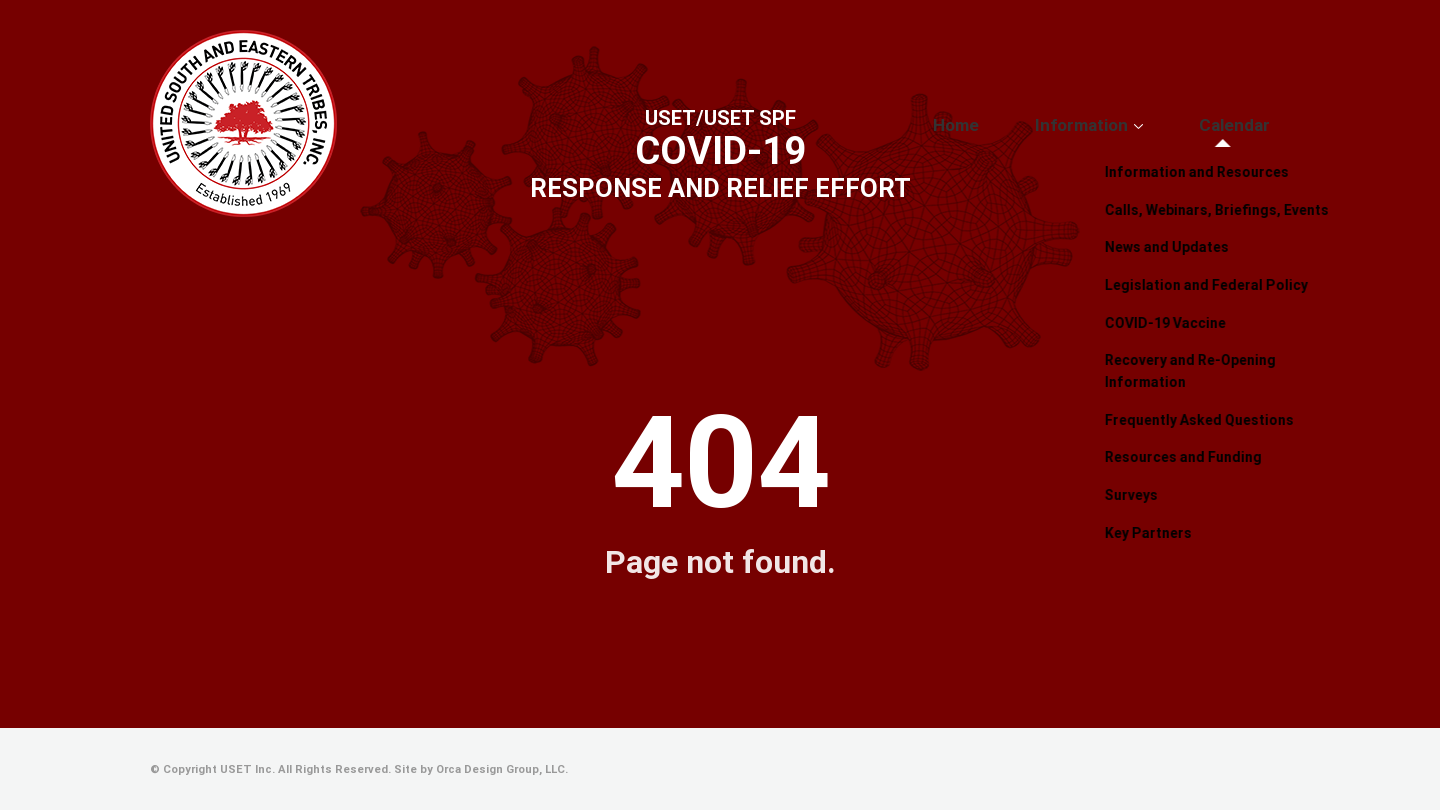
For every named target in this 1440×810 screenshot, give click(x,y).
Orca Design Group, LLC (500, 769)
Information (1128, 125)
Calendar (1250, 125)
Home (1031, 125)
